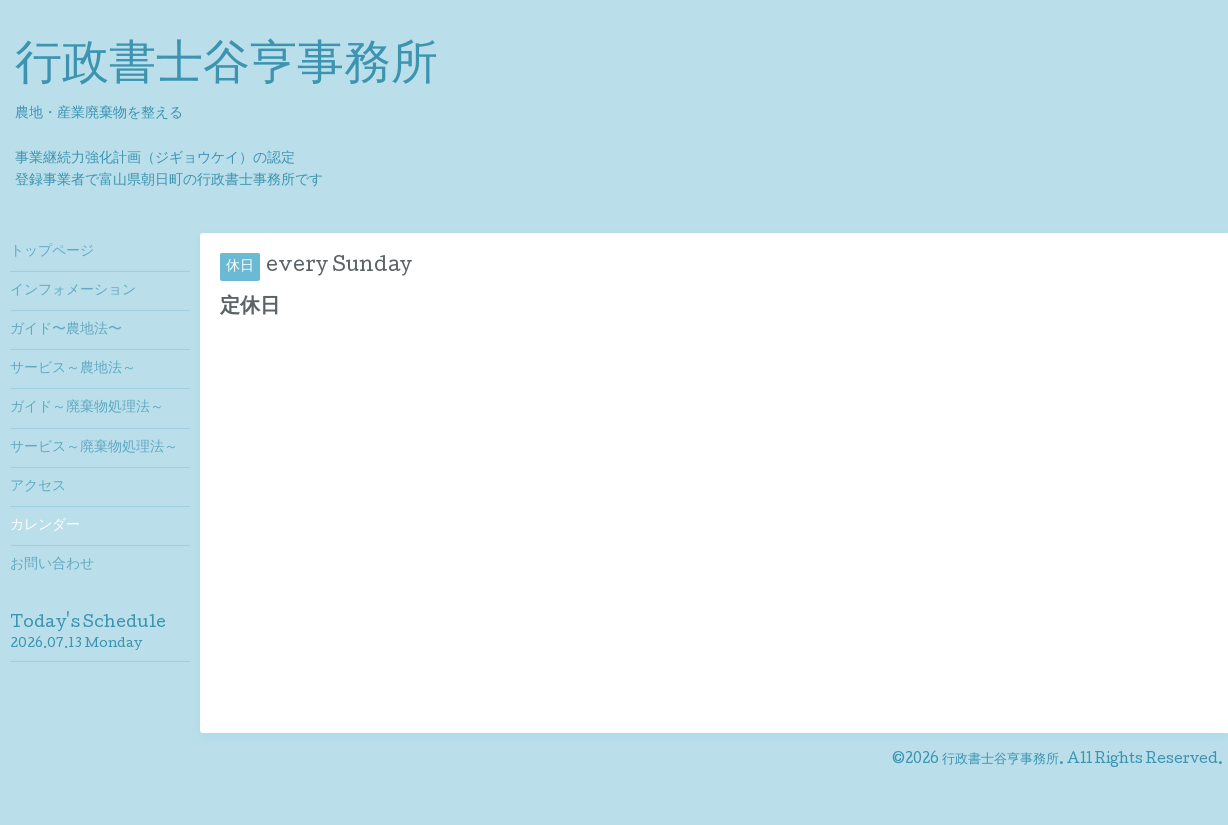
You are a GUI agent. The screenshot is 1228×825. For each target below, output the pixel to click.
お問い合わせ (52, 565)
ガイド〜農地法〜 (66, 330)
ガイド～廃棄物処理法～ (87, 408)
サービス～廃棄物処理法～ (94, 448)
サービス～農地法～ (73, 369)
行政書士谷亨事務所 (226, 67)
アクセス (38, 487)
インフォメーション (73, 291)
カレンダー (45, 526)
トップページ (52, 252)
